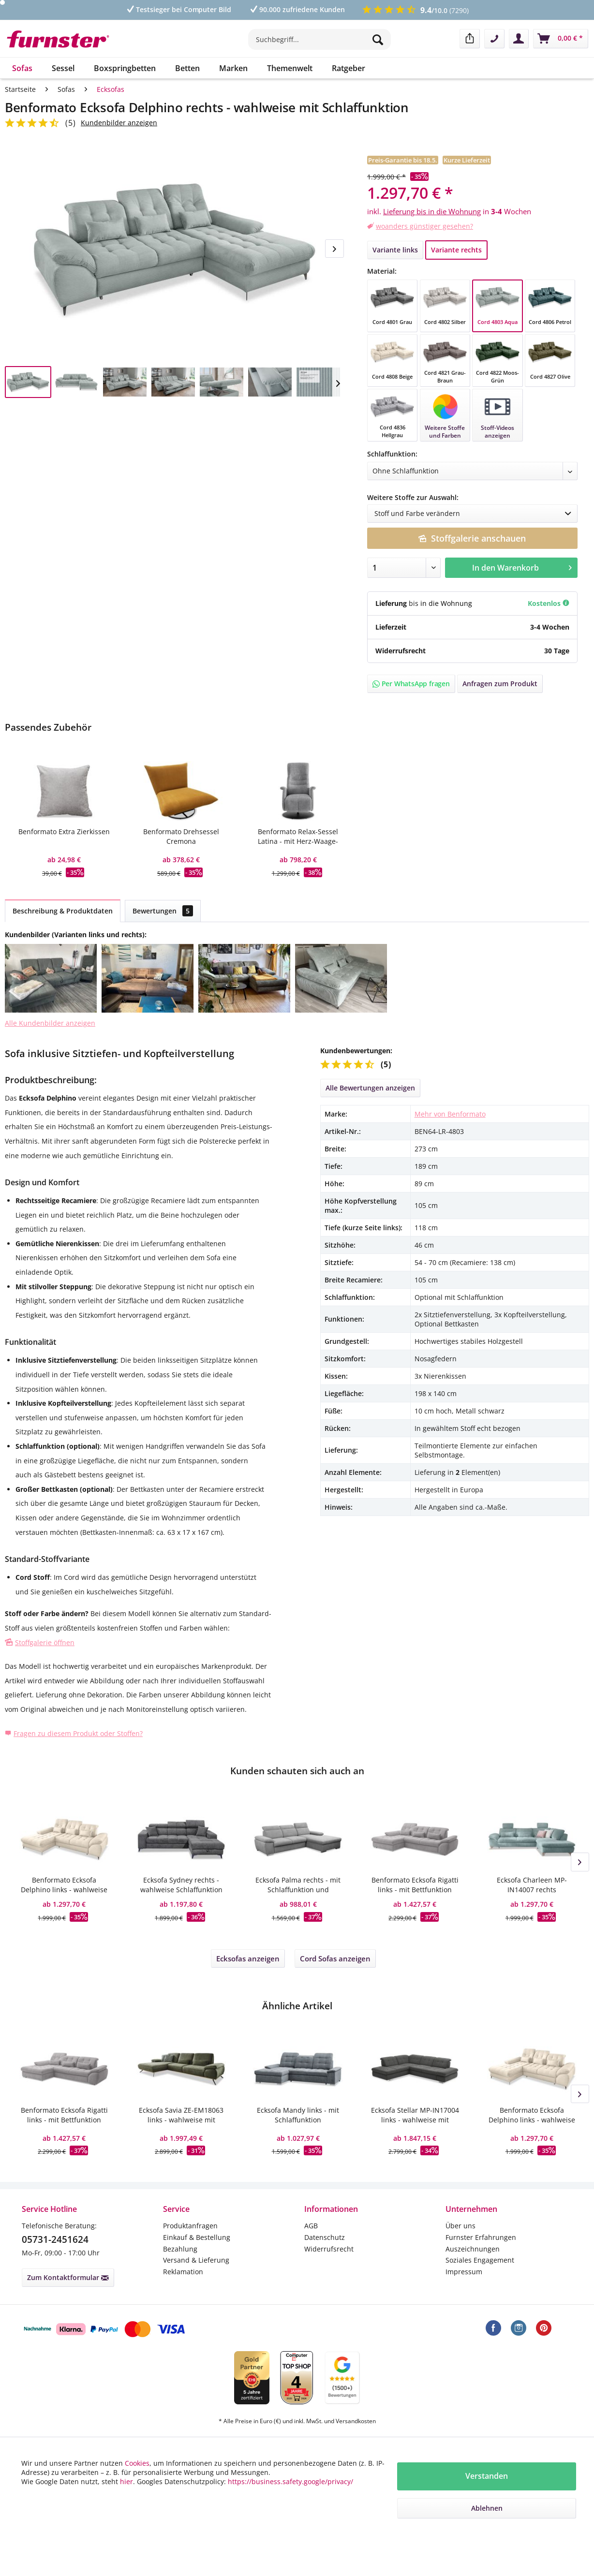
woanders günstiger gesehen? (424, 226)
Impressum (464, 2271)
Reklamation (183, 2271)
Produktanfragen (190, 2225)
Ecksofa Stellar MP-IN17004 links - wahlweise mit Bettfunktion (415, 2115)
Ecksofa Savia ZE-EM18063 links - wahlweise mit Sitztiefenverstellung (181, 2115)
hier (126, 2481)
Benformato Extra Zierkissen (64, 831)
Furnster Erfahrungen (481, 2237)
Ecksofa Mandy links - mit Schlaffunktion (298, 2114)
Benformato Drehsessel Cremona (181, 836)
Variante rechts (456, 249)
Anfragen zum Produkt (499, 683)
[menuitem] (319, 44)
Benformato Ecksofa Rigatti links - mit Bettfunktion (415, 1884)
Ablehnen (487, 2508)
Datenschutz (324, 2237)
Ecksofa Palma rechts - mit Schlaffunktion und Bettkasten (298, 1885)
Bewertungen (163, 910)
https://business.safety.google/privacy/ (290, 2481)
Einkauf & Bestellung (196, 2237)
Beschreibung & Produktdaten (63, 910)
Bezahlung (180, 2248)
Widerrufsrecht (329, 2248)
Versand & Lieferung (196, 2260)
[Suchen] (379, 39)
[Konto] (519, 38)
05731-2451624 (55, 2239)
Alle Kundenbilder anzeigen (50, 1023)
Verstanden (486, 2476)
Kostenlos (548, 603)
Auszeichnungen (473, 2248)
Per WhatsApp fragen (411, 683)
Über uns (460, 2225)
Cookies (137, 2463)
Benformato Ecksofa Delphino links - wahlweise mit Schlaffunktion (64, 1885)
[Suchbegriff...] (319, 39)
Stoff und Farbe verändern (475, 513)
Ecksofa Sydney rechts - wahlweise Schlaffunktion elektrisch (181, 1885)
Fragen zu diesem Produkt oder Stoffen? (78, 1733)
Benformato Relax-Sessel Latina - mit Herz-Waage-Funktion (298, 836)
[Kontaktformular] (494, 38)
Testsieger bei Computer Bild (178, 9)
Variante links (395, 249)
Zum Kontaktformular (68, 2277)
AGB (311, 2225)
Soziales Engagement (480, 2260)
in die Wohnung (446, 603)
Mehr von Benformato (450, 1114)
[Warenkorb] (560, 38)
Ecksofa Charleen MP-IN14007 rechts (532, 1884)
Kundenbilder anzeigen (119, 122)
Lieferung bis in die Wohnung (432, 211)
